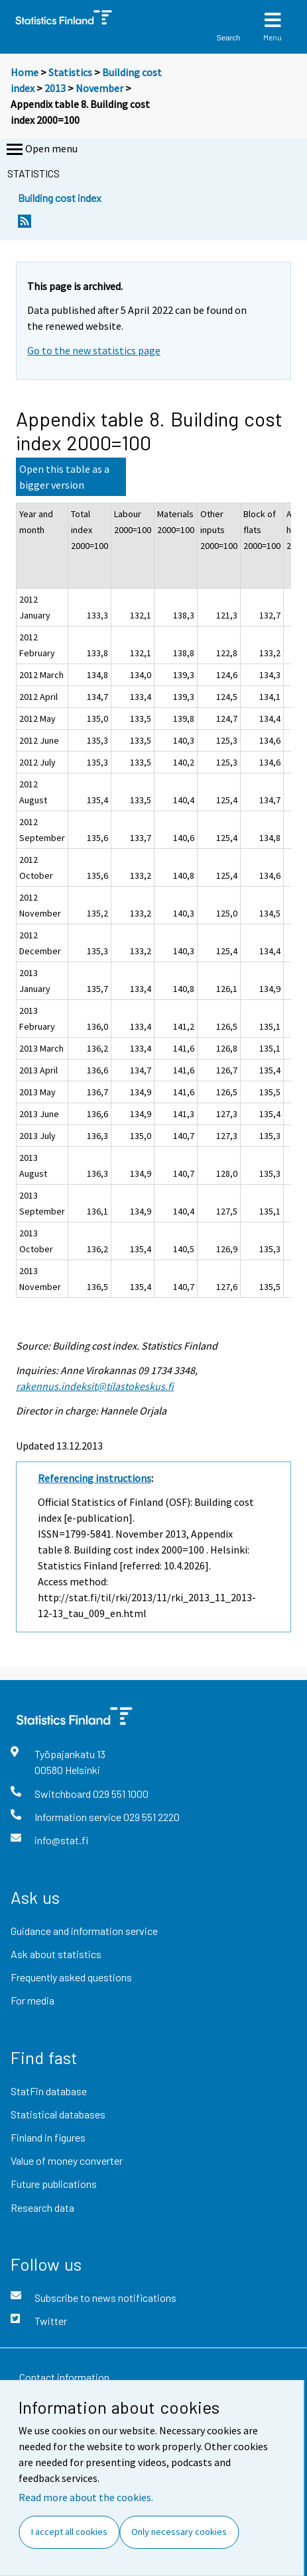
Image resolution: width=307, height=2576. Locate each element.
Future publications (54, 2183)
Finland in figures (48, 2137)
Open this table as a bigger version (64, 476)
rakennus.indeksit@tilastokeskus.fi (95, 1386)
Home (24, 72)
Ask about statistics (56, 1954)
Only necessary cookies (179, 2532)
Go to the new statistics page (93, 350)
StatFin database (49, 2091)
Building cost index (59, 197)
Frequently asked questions (71, 1977)
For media (32, 2000)
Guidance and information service (84, 1930)
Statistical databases (58, 2114)
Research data (42, 2207)
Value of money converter (67, 2160)
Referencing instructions (94, 1478)
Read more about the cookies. (86, 2497)
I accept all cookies (69, 2532)
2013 (55, 88)
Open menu (41, 149)
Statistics (70, 72)
